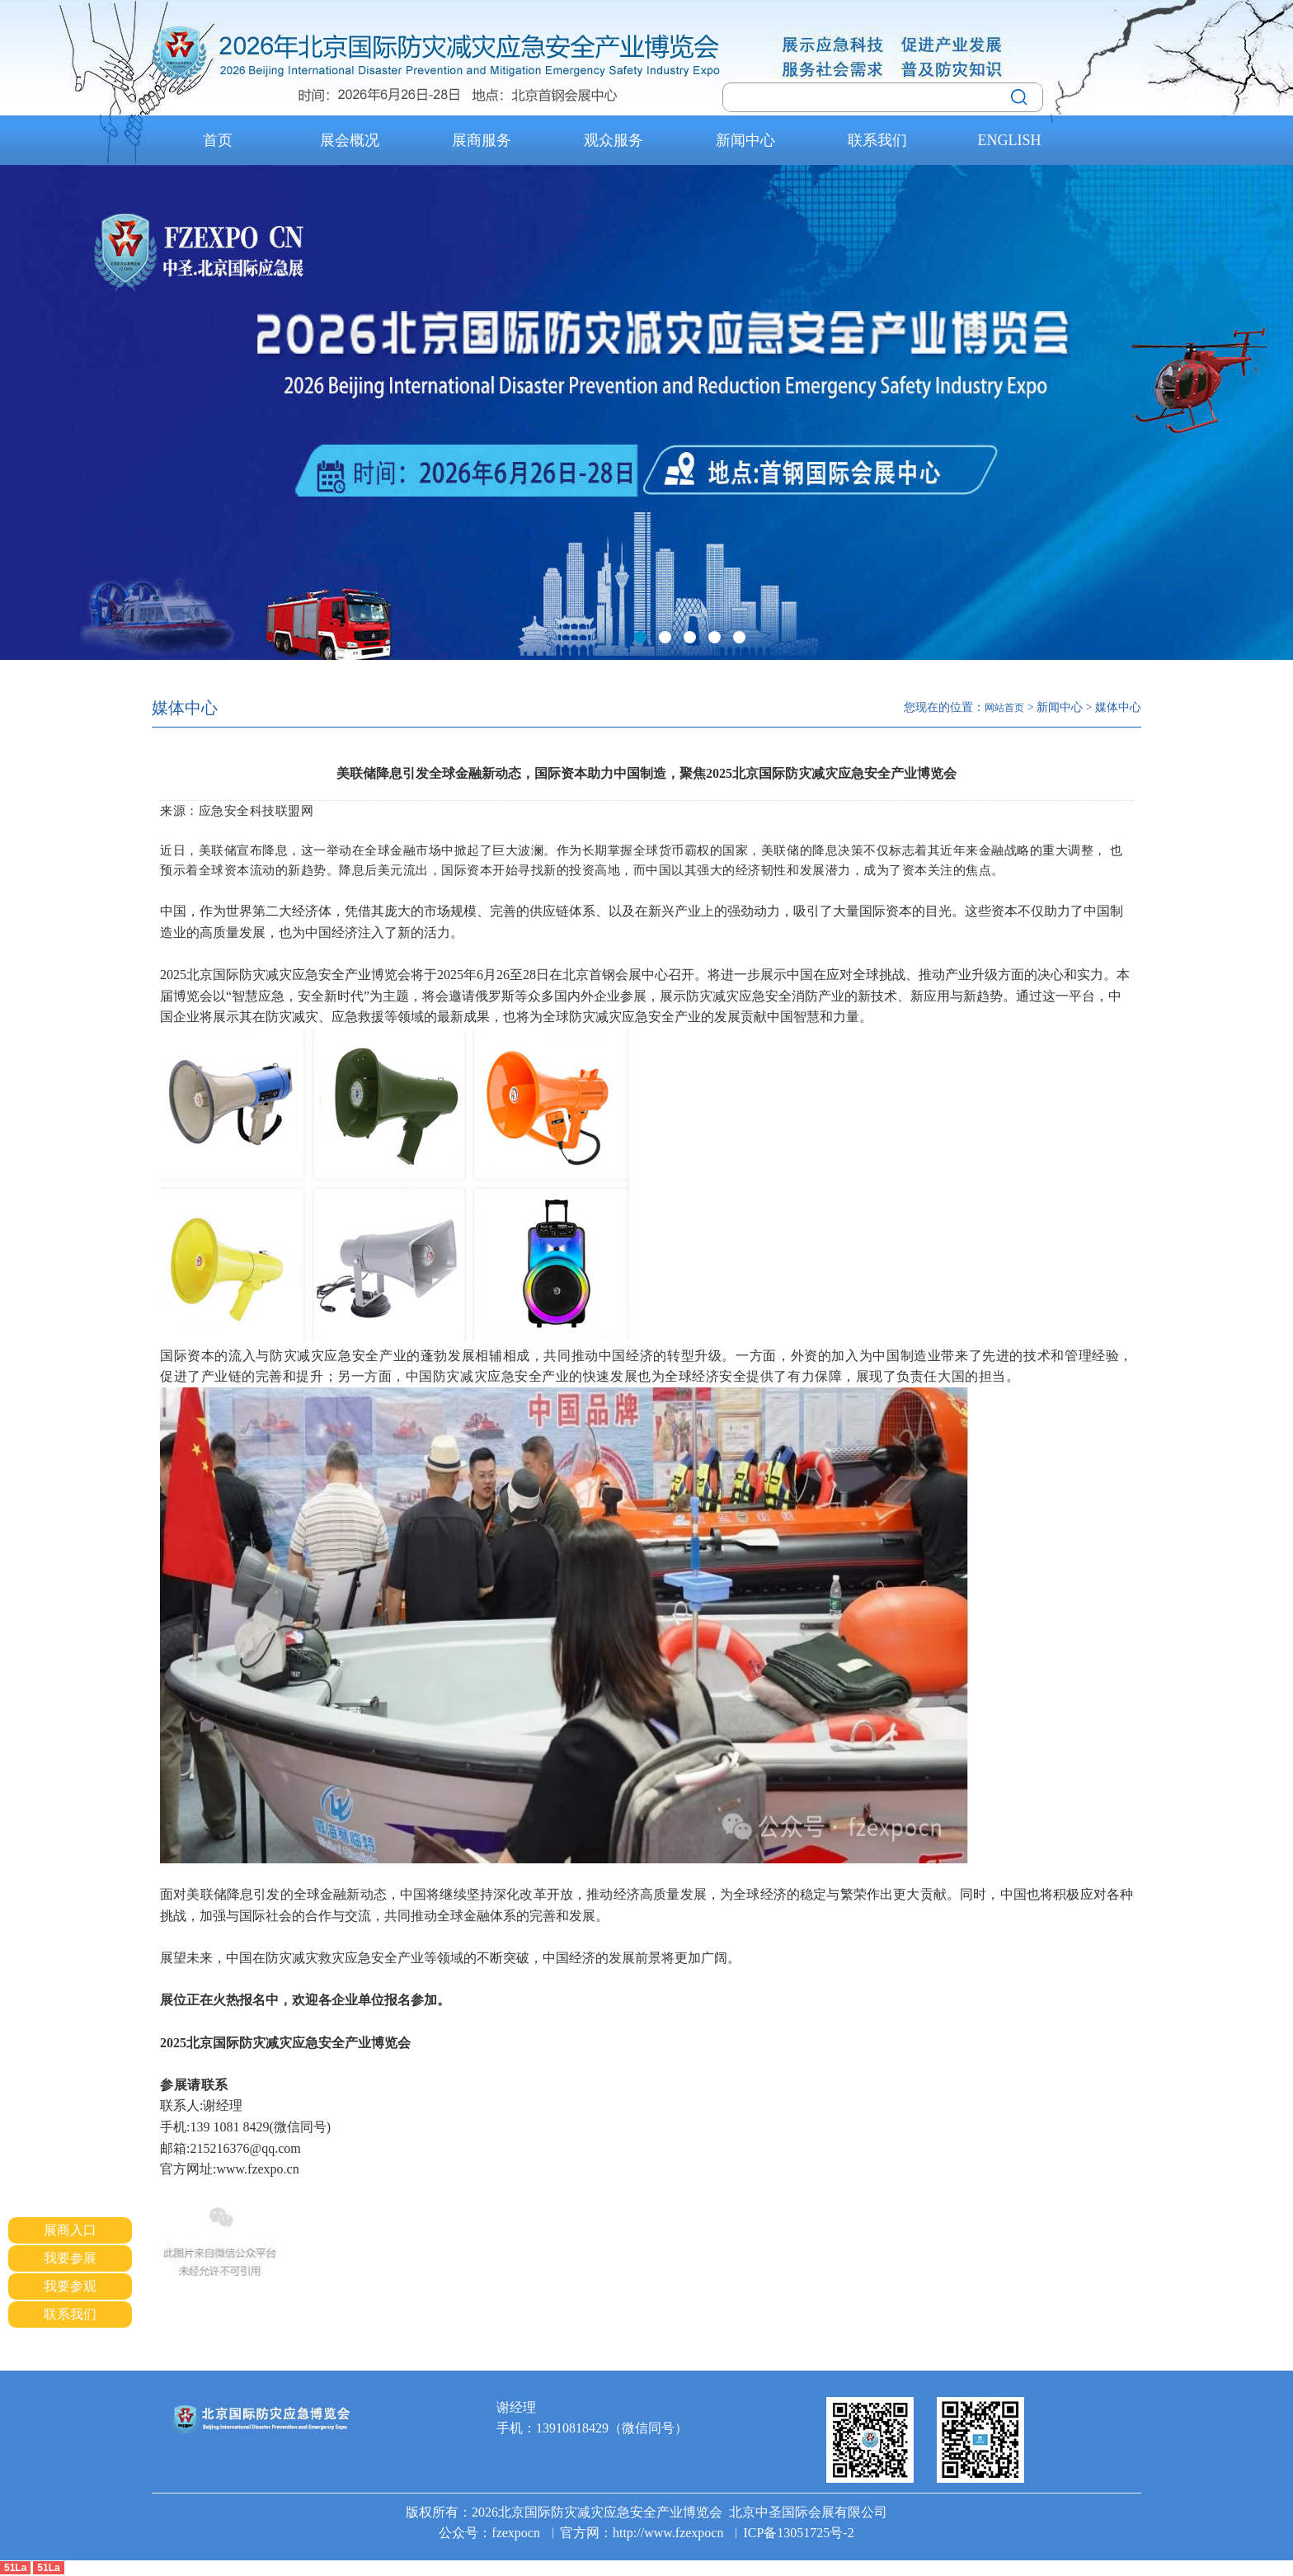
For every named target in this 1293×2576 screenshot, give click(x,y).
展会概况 (349, 140)
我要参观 (70, 2286)
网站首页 (1004, 707)
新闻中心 (745, 140)
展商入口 (70, 2230)
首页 (218, 140)
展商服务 (481, 140)
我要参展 (70, 2258)
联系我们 (877, 140)
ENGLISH (1009, 140)
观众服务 (613, 140)
